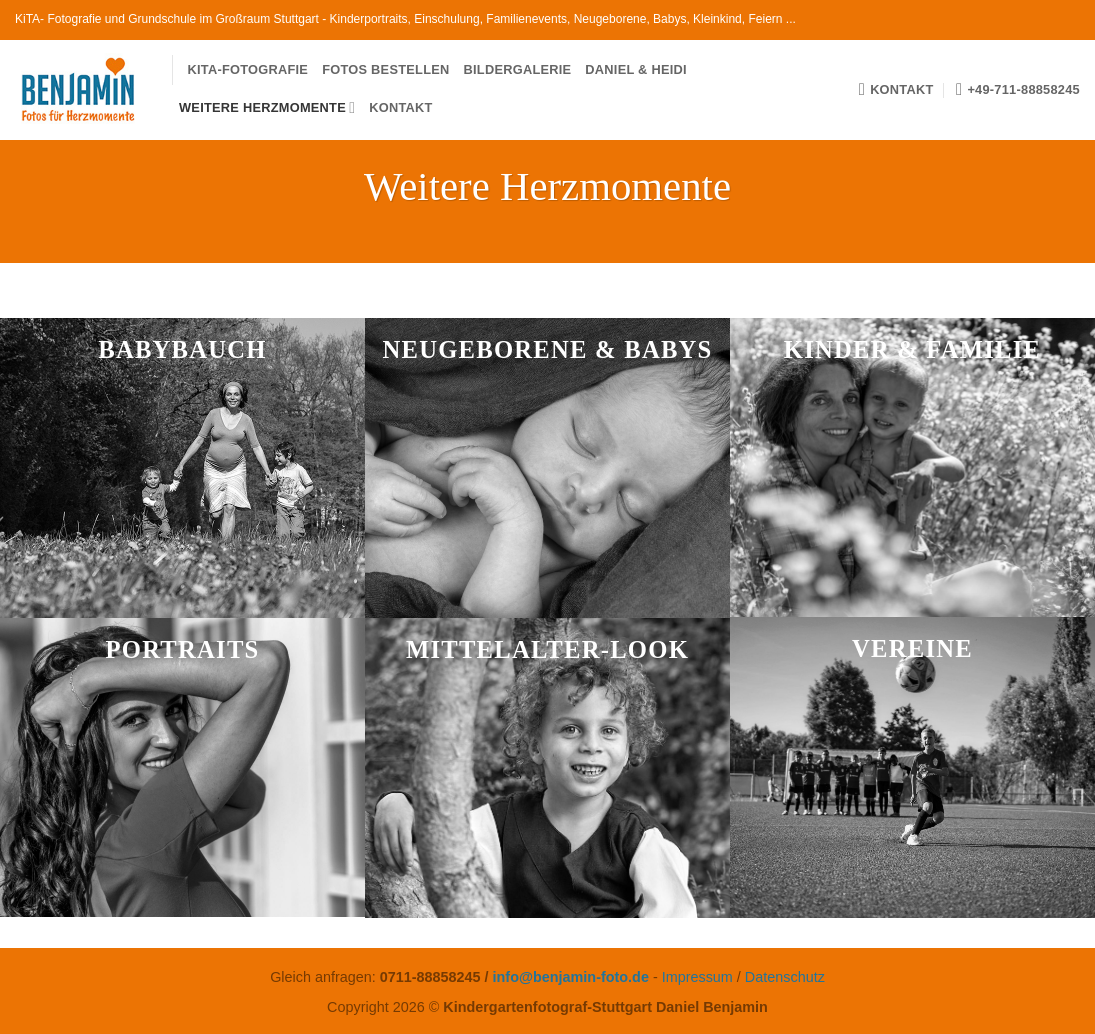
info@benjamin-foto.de (571, 977)
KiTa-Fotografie (248, 69)
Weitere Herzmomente (267, 107)
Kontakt (400, 107)
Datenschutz (785, 977)
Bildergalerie (518, 69)
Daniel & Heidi (635, 69)
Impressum (697, 977)
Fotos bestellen (385, 69)
